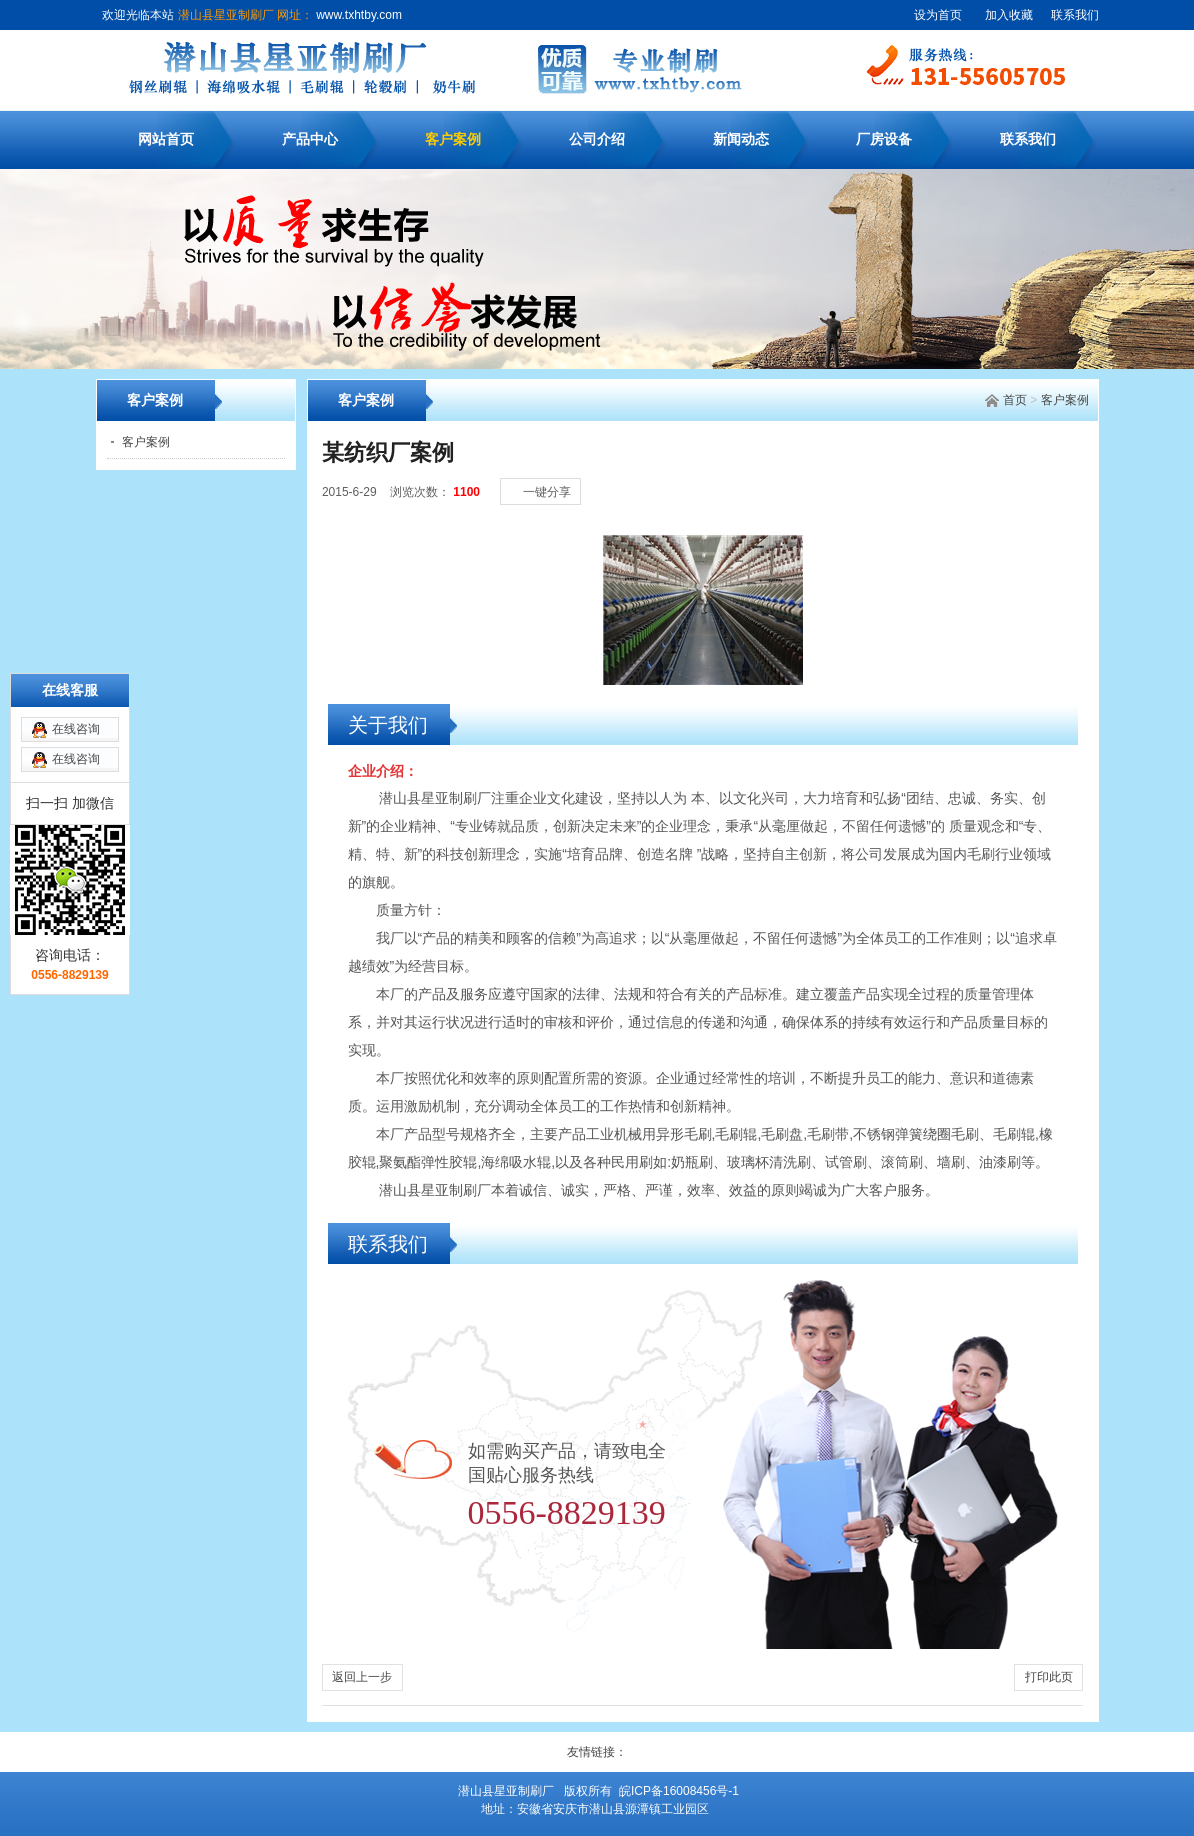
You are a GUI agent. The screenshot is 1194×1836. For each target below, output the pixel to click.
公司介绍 (597, 139)
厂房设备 (884, 139)
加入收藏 (1009, 15)
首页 (1015, 400)
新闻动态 (741, 139)
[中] (1038, 471)
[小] (1018, 471)
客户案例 (453, 139)
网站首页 (166, 139)
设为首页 (938, 15)
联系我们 (1075, 15)
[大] (1058, 471)
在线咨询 (76, 635)
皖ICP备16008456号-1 (679, 1791)
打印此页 (1049, 1677)
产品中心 (310, 139)
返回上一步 (362, 1677)
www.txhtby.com (357, 15)
